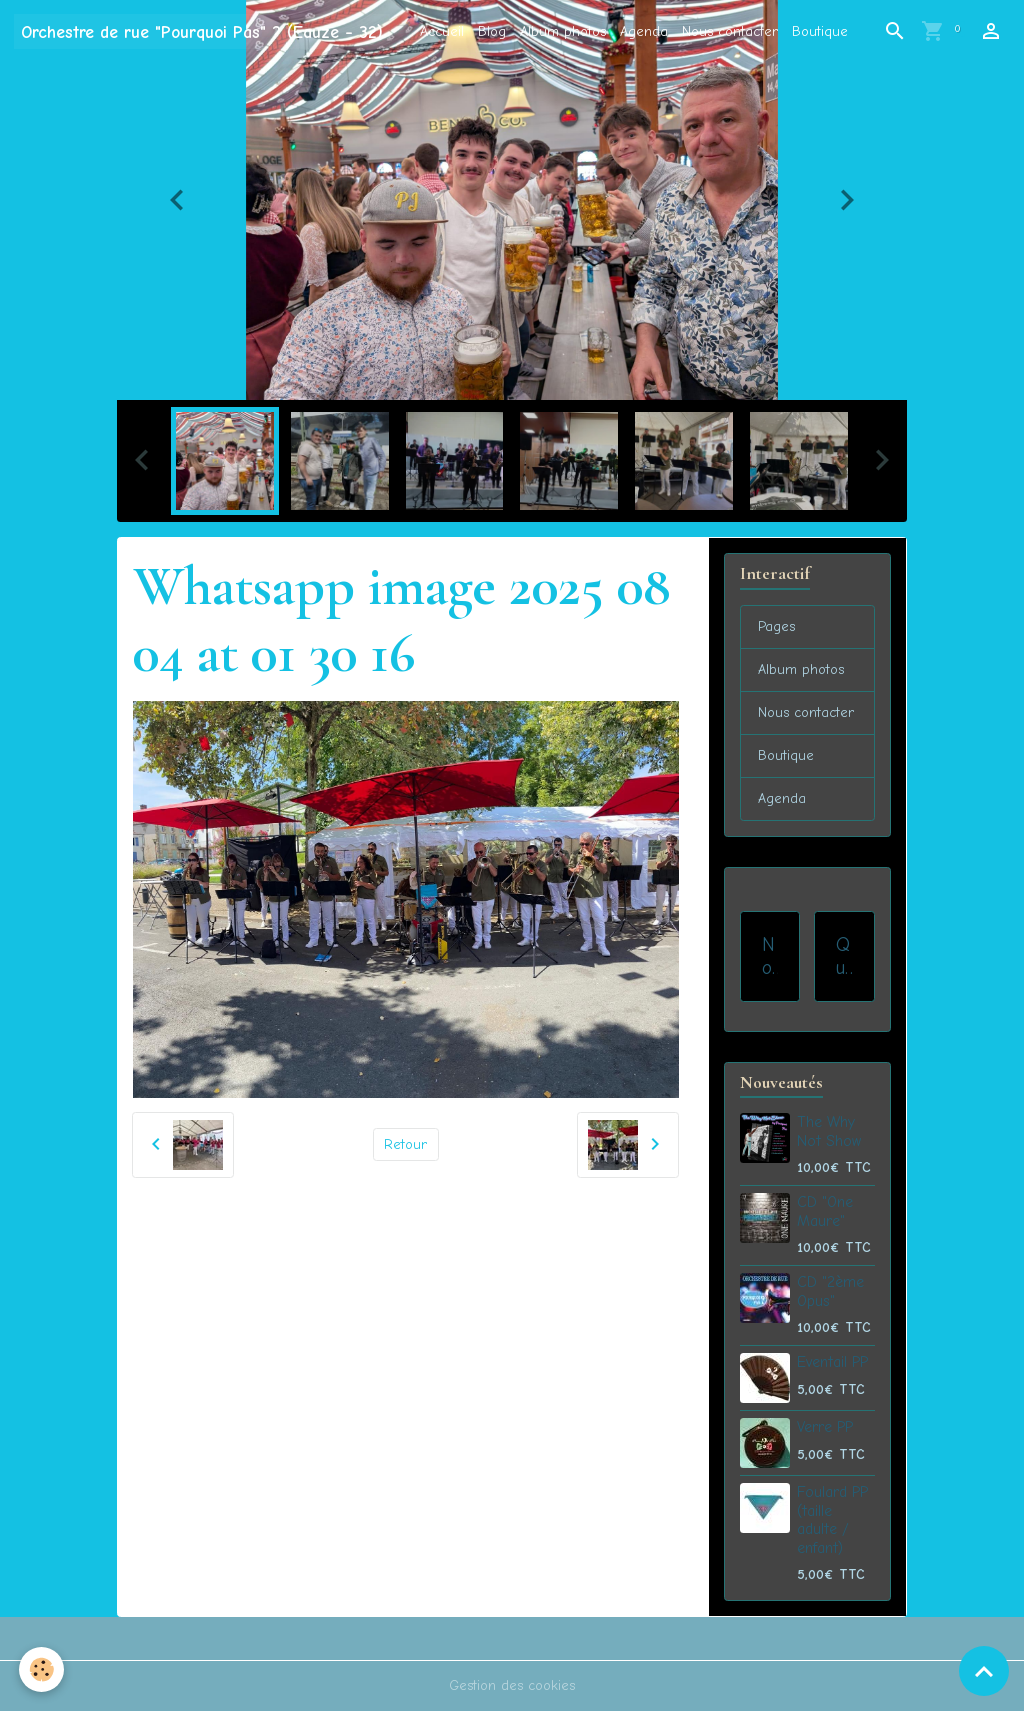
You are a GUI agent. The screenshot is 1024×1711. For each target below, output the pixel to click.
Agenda (644, 31)
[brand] (202, 31)
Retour (405, 1144)
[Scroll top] (984, 1671)
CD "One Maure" (825, 1211)
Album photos (563, 31)
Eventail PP (832, 1362)
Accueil (442, 31)
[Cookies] (42, 1669)
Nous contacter (730, 31)
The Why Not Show (829, 1131)
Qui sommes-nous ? (844, 956)
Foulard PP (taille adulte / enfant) (832, 1519)
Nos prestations (769, 956)
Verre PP (825, 1427)
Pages (776, 626)
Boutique (820, 31)
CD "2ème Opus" (830, 1291)
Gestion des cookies (512, 1685)
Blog (492, 31)
